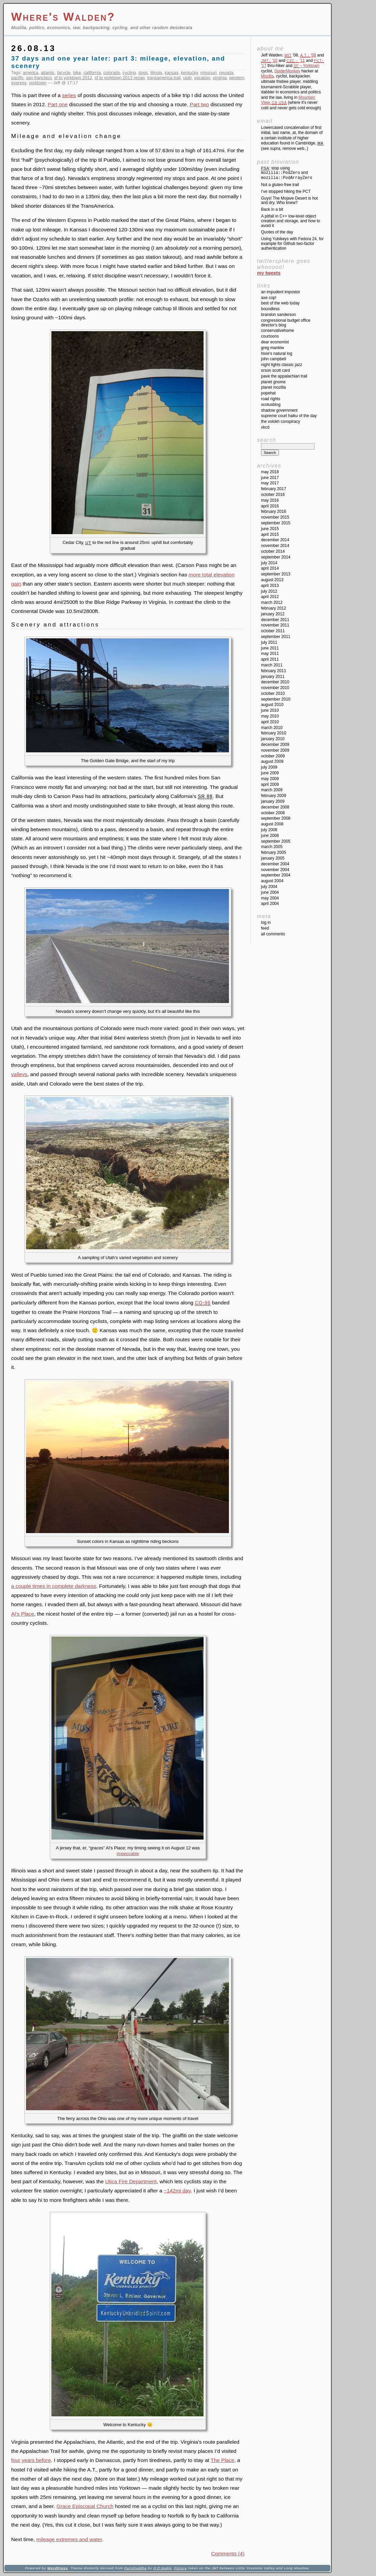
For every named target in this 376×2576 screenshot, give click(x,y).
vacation (202, 77)
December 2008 (275, 807)
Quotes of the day (277, 232)
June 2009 (270, 773)
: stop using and (286, 173)
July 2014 (269, 563)
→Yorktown (306, 65)
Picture (180, 2568)
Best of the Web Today (280, 303)
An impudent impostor (280, 292)
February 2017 (273, 488)
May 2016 (270, 500)
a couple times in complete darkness (53, 1586)
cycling (129, 72)
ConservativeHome (277, 330)
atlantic (48, 72)
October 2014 (273, 551)
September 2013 (275, 574)
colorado (111, 72)
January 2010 (272, 738)
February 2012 (273, 608)
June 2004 (270, 892)
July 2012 (269, 591)
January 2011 (272, 676)
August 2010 (272, 704)
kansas (172, 72)
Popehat (268, 393)
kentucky (189, 72)
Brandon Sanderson (278, 314)
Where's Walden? (63, 16)
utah (187, 77)
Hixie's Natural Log (276, 353)
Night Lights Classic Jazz (281, 364)
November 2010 (275, 687)
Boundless (270, 308)
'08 (308, 55)
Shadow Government (279, 410)
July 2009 (269, 767)
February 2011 (273, 670)
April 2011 (270, 659)
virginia (220, 77)
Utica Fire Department (131, 2181)
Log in (266, 922)
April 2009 (270, 784)
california (92, 72)
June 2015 (270, 528)
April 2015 (270, 534)
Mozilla (267, 76)
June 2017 (270, 477)
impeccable (128, 1853)
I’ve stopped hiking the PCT (286, 191)
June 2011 (270, 648)
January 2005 (272, 858)
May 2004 (270, 898)
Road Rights (270, 398)
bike (77, 72)
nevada (226, 72)
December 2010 (275, 682)
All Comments (273, 934)
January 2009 (272, 801)
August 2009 (272, 761)
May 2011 (270, 653)
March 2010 (271, 727)
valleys (19, 1074)
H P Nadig (163, 2568)
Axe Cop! (268, 297)
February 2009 (273, 795)
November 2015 (275, 517)
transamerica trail (164, 77)
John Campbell (273, 359)
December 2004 (275, 864)
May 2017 (270, 483)
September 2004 (275, 875)
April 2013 (270, 585)
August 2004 (272, 881)
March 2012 (271, 602)
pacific (17, 77)
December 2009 (275, 744)
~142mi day (177, 2190)
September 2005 (275, 841)
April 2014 (270, 568)
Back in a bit (272, 209)
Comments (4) (227, 2553)
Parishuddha (135, 2568)
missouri (208, 72)
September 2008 (275, 818)
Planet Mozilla (273, 387)
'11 (295, 60)
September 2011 (275, 636)
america (31, 72)
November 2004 (275, 869)
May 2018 (270, 472)
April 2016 (270, 506)
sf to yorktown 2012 (73, 77)
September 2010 (275, 699)
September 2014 (275, 557)
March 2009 (271, 790)
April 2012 (270, 596)
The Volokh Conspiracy (280, 421)
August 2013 (272, 579)
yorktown (38, 82)
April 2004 (270, 903)
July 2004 (269, 886)
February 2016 (273, 511)
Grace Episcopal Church (85, 2506)
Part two (199, 104)
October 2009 (273, 756)
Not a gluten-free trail (280, 184)
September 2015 (275, 523)
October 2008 (273, 813)
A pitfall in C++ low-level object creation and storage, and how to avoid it (290, 221)
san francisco (39, 77)
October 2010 (273, 693)
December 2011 (275, 619)
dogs (143, 72)
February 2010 (273, 733)
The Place (222, 2460)
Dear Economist (275, 342)
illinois (156, 72)
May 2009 (270, 778)
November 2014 (275, 545)
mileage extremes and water (69, 2539)
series (69, 95)
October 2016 (273, 494)
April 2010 (270, 722)
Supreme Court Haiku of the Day (289, 415)
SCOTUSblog (270, 404)
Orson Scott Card (275, 370)
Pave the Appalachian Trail (284, 376)
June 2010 (270, 710)
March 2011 (271, 665)
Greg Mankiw (272, 347)
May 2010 (270, 716)
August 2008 (272, 824)
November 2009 (275, 750)
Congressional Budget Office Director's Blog (285, 322)
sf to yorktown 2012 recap (120, 77)
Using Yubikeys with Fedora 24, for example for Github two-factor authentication (292, 243)
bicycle (64, 72)
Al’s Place (22, 1614)
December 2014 (275, 540)
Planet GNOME (273, 382)
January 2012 (272, 614)
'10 (269, 60)
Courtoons (270, 336)
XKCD (265, 427)
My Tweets (269, 273)
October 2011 (273, 631)
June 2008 (270, 835)
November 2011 (275, 625)
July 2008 (269, 829)
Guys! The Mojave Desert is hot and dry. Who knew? (289, 200)
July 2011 (269, 642)
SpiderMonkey (287, 71)
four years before (31, 2460)
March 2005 (271, 846)
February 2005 (273, 852)
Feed (265, 928)
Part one (58, 104)
